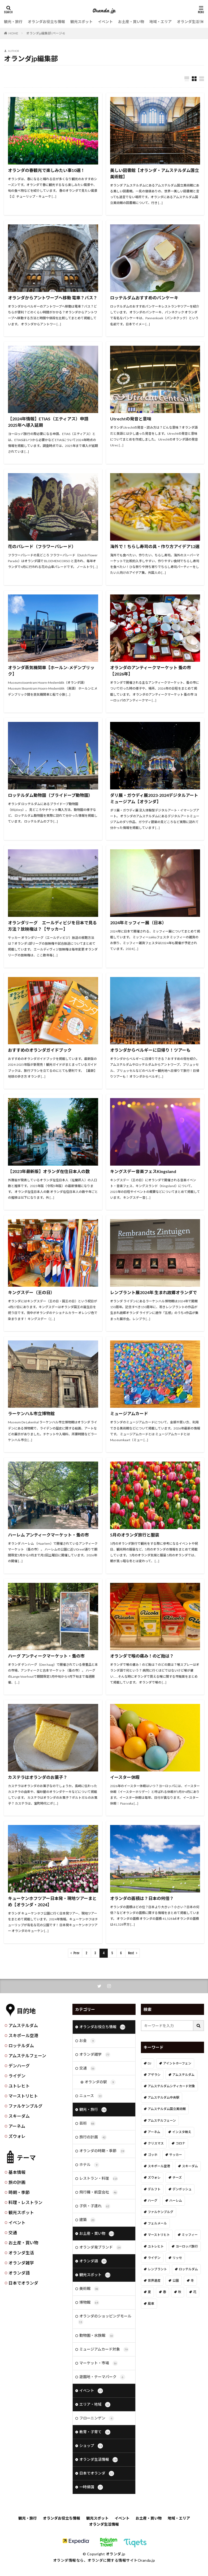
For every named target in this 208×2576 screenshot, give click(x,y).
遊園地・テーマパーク (102, 2384)
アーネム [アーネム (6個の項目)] (154, 2132)
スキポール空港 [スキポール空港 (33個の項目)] (159, 2166)
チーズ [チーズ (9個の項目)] (177, 2178)
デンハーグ (19, 2065)
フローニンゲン (96, 2426)
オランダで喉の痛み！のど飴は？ (142, 1655)
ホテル (89, 2167)
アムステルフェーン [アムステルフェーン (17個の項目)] (162, 2120)
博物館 (89, 2308)
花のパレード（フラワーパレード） (42, 546)
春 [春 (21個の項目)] (164, 2292)
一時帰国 (91, 2496)
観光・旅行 (13, 21)
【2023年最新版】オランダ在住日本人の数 (49, 1171)
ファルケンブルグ (25, 2105)
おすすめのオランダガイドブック (40, 1049)
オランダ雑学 (21, 2262)
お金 (87, 2041)
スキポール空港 (23, 2035)
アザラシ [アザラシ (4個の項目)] (154, 2075)
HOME (13, 33)
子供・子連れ (94, 2210)
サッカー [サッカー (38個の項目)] (175, 2155)
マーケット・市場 (98, 2370)
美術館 (89, 2294)
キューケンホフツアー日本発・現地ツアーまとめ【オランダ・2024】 (52, 1901)
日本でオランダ (23, 2282)
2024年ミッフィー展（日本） (138, 922)
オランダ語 (19, 2272)
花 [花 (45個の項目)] (194, 2292)
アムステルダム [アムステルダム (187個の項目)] (183, 2075)
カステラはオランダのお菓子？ (37, 1777)
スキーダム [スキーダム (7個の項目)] (190, 2166)
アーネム (16, 2126)
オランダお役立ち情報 (46, 21)
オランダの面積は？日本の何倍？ (142, 1898)
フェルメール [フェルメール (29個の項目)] (157, 2223)
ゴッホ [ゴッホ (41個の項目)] (152, 2155)
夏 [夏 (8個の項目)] (149, 2292)
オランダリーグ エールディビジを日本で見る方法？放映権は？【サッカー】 (52, 925)
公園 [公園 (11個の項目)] (175, 2280)
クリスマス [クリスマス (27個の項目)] (156, 2143)
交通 (12, 2232)
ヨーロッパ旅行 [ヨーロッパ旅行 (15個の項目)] (187, 2246)
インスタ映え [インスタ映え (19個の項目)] (181, 2132)
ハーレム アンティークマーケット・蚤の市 (48, 1534)
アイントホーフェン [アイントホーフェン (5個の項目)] (177, 2063)
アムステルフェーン (27, 2055)
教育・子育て (94, 2440)
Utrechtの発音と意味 (130, 418)
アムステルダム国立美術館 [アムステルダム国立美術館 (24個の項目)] (167, 2109)
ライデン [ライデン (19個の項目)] (154, 2258)
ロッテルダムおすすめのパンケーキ (144, 297)
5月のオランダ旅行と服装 (134, 1534)
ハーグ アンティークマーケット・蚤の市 (46, 1655)
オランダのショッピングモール (104, 2325)
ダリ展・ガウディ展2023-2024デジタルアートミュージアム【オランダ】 (154, 798)
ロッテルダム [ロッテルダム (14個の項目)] (188, 2269)
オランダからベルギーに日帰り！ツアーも (150, 1049)
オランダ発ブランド (100, 2252)
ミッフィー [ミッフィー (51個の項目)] (190, 2235)
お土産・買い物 (131, 21)
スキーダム (19, 2115)
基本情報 (16, 2172)
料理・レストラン (25, 2202)
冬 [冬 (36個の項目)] (192, 2280)
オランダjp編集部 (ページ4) (45, 33)
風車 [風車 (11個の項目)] (151, 2304)
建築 (87, 2224)
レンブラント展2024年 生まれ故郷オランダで (153, 1292)
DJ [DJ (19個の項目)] (149, 2063)
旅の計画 (16, 2182)
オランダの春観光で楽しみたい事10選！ (46, 170)
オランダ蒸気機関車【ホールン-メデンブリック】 (51, 670)
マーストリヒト (23, 2095)
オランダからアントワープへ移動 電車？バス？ (52, 297)
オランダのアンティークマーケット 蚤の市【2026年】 (150, 670)
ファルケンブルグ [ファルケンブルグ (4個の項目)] (160, 2212)
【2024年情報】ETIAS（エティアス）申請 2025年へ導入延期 (48, 422)
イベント (105, 21)
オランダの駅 (100, 2083)
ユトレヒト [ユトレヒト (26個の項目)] (156, 2246)
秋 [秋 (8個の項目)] (179, 2292)
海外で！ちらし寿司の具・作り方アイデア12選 (155, 546)
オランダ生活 (21, 2252)
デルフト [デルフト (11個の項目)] (154, 2189)
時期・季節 (19, 2192)
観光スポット (81, 21)
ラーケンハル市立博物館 (31, 1413)
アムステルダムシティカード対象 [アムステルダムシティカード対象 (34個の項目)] (171, 2086)
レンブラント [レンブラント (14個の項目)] (157, 2269)
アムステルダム (23, 2025)
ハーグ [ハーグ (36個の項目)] (152, 2200)
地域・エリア (160, 21)
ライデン (16, 2075)
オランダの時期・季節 (102, 2153)
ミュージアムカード (129, 1413)
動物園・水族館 (96, 2341)
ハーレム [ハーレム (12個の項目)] (175, 2200)
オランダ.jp (115, 2563)
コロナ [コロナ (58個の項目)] (180, 2143)
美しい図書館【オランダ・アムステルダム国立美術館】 (154, 173)
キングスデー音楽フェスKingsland (143, 1171)
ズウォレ (16, 2136)
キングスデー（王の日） (31, 1292)
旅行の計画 (93, 2139)
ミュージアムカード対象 (104, 2356)
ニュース (91, 2097)
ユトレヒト (19, 2085)
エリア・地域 (94, 2412)
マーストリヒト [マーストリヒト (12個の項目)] (159, 2235)
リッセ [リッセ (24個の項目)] (177, 2258)
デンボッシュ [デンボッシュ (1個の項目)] (182, 2189)
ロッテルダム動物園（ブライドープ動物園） (50, 795)
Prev (76, 1953)
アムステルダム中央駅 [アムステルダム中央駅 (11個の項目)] (163, 2097)
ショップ (91, 2454)
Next (131, 1953)
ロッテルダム (21, 2045)
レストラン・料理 (98, 2181)
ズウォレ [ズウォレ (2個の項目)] (154, 2178)
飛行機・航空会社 (98, 2196)
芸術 (87, 2125)
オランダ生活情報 (192, 21)
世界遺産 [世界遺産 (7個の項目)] (154, 2280)
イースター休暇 (125, 1777)
